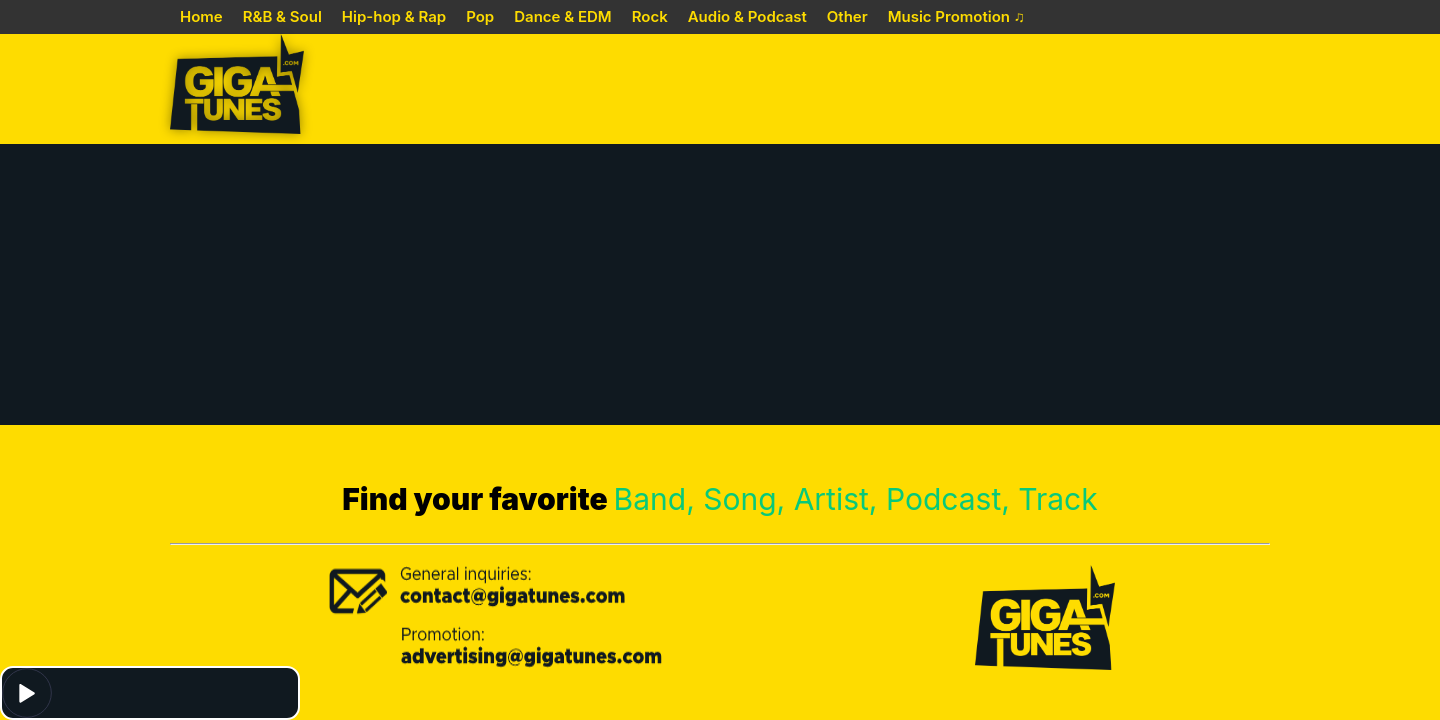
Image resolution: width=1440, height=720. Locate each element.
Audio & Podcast (747, 16)
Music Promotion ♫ (956, 16)
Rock (650, 16)
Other (847, 16)
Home (201, 16)
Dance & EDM (562, 16)
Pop (480, 16)
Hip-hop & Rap (394, 16)
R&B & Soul (282, 16)
